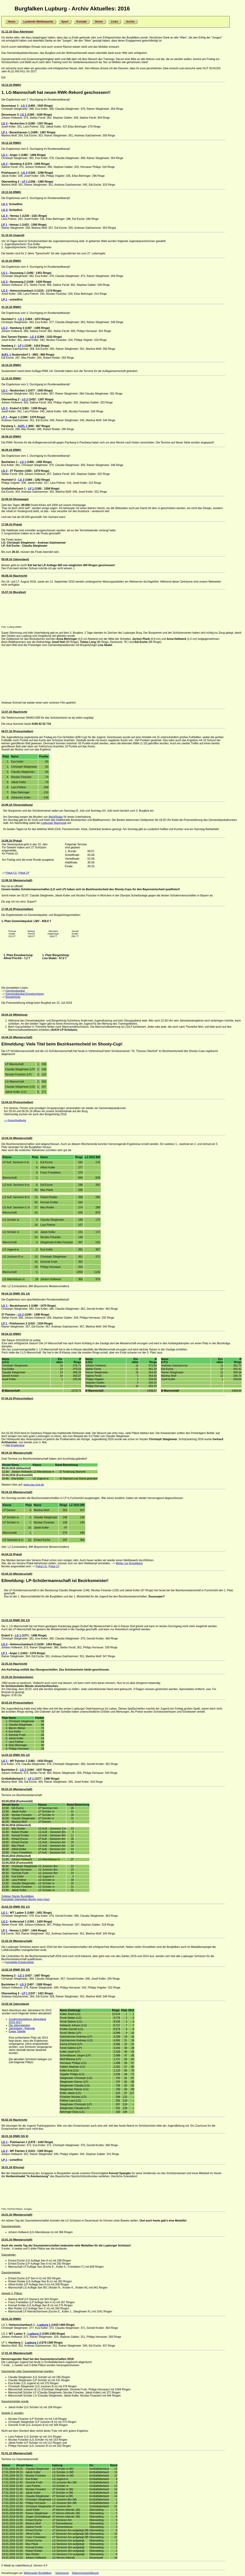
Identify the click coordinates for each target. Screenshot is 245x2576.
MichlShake (56, 816)
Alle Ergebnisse (14, 1445)
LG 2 (23, 114)
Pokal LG (11, 872)
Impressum (62, 2573)
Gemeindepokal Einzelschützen (24, 993)
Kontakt (82, 21)
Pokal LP (23, 872)
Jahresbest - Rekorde (22, 2028)
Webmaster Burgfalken (38, 2573)
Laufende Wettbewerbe (38, 21)
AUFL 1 (6, 354)
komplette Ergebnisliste (19, 1962)
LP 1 (4, 132)
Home (11, 21)
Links (114, 21)
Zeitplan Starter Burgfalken (17, 1896)
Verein (99, 21)
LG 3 (4, 123)
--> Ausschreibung (15, 1120)
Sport (64, 21)
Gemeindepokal (15, 990)
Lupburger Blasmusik (53, 823)
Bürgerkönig (12, 997)
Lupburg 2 (34, 2333)
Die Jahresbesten (19, 2025)
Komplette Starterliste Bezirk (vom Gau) (25, 1899)
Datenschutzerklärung (85, 2573)
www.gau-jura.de (34, 1484)
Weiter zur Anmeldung (129, 1563)
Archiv (130, 21)
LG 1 (24, 105)
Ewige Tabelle (17, 2031)
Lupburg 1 (44, 2324)
